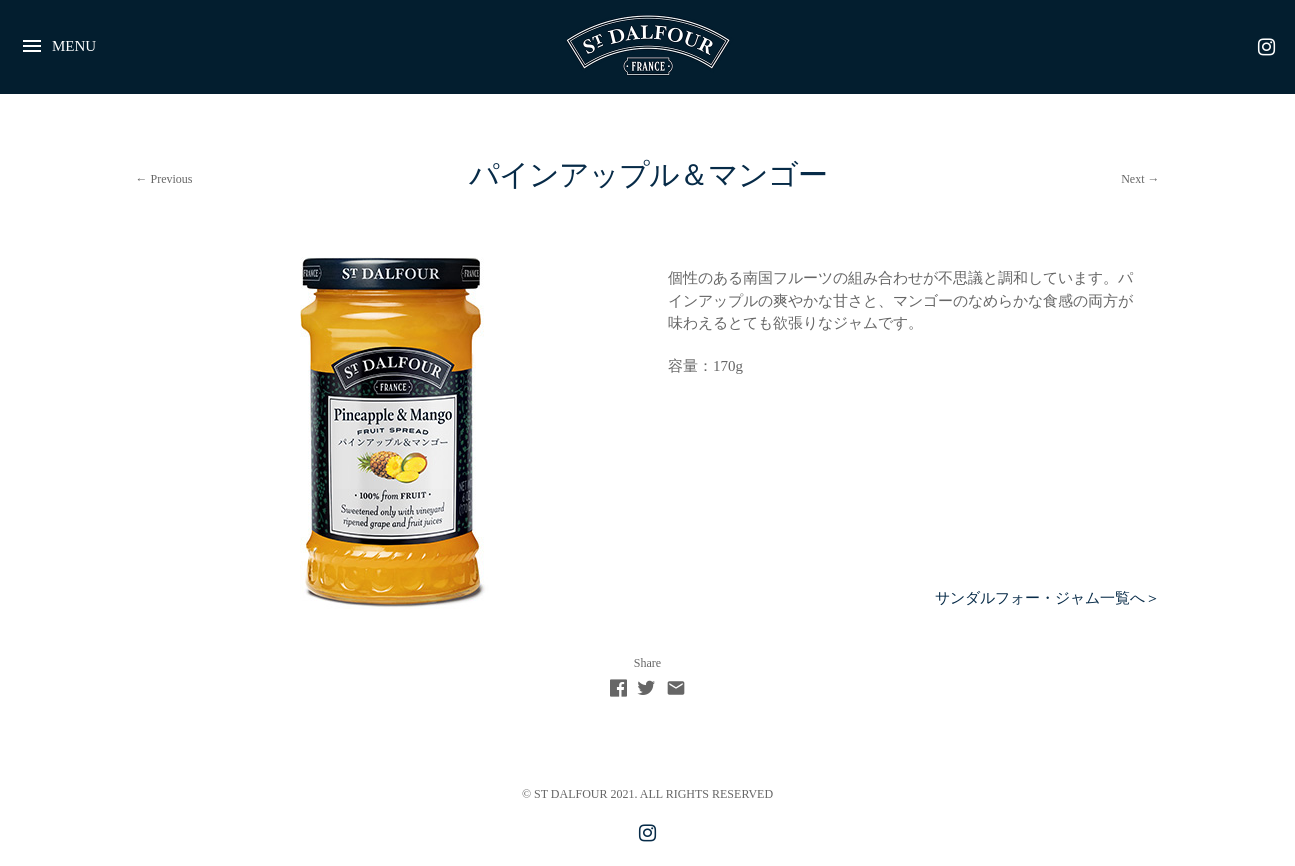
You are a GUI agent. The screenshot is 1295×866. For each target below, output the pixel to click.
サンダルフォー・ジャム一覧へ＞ (1047, 598)
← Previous (164, 179)
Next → (1140, 179)
